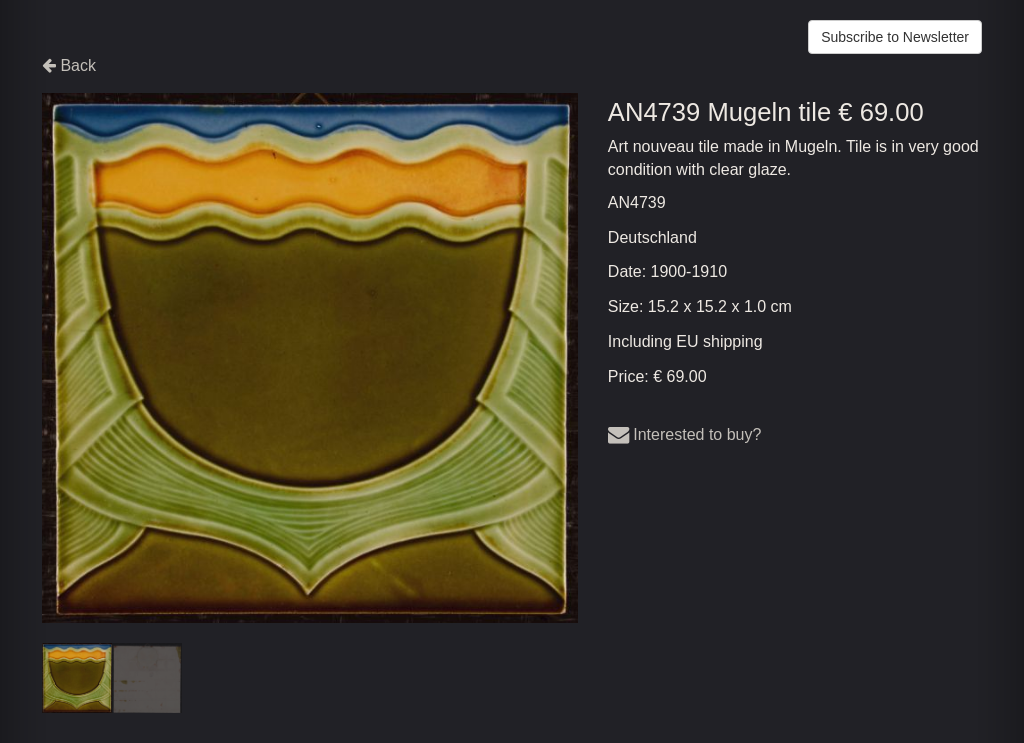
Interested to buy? (685, 434)
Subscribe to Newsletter (895, 37)
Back (69, 65)
